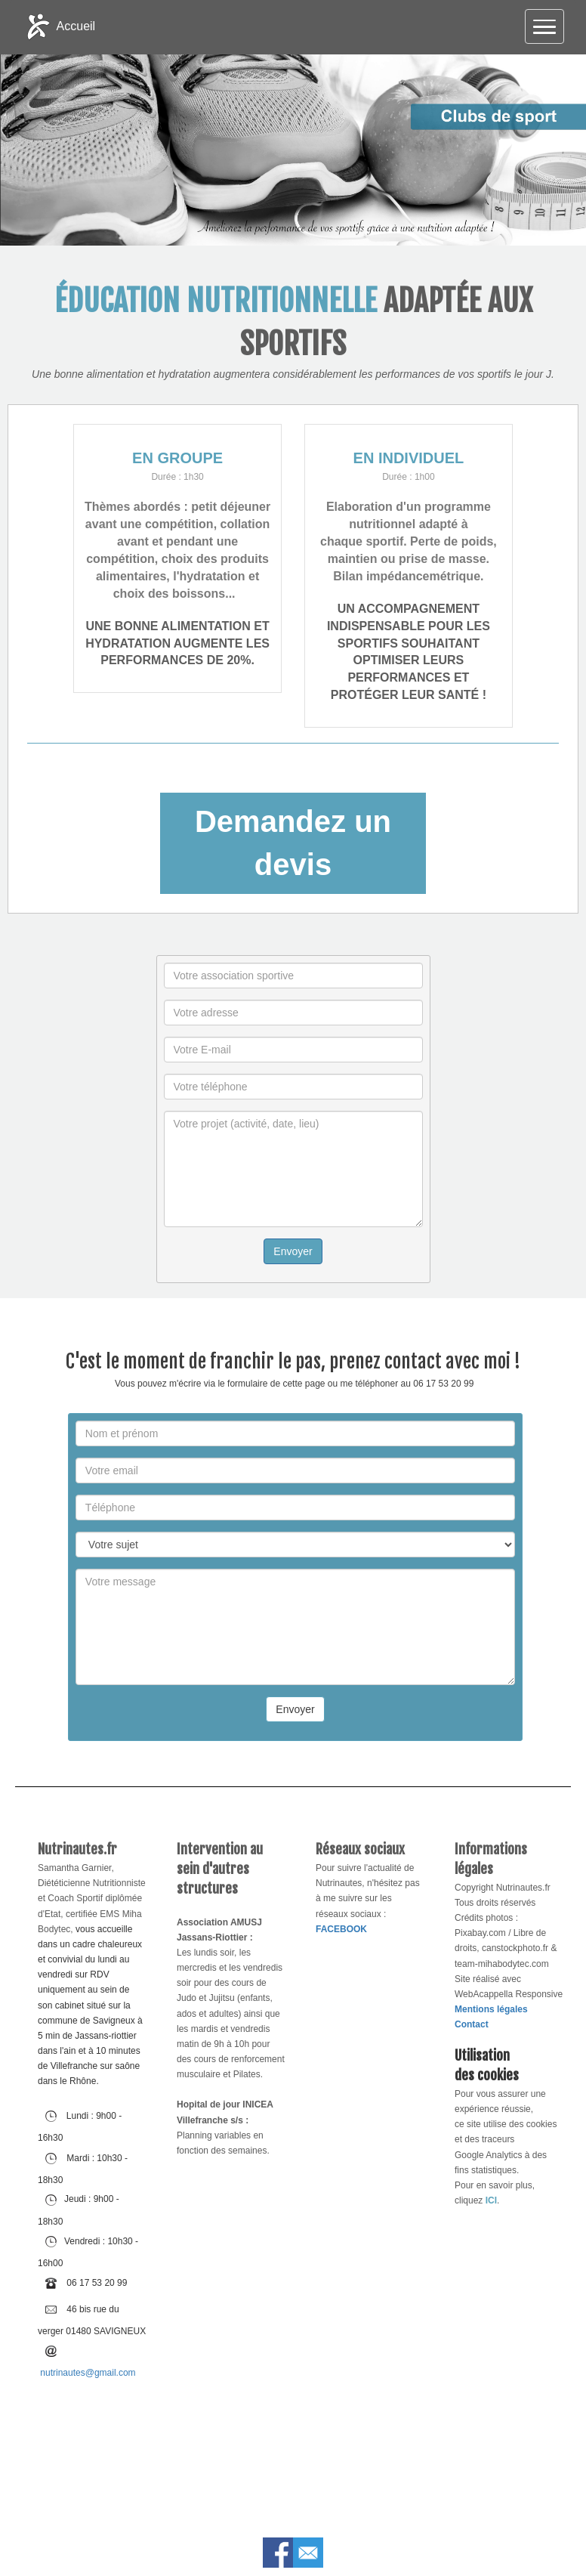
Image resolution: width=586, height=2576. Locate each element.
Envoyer (292, 1251)
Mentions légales (491, 2009)
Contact (472, 2024)
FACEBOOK (341, 1929)
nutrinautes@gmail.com (87, 2372)
